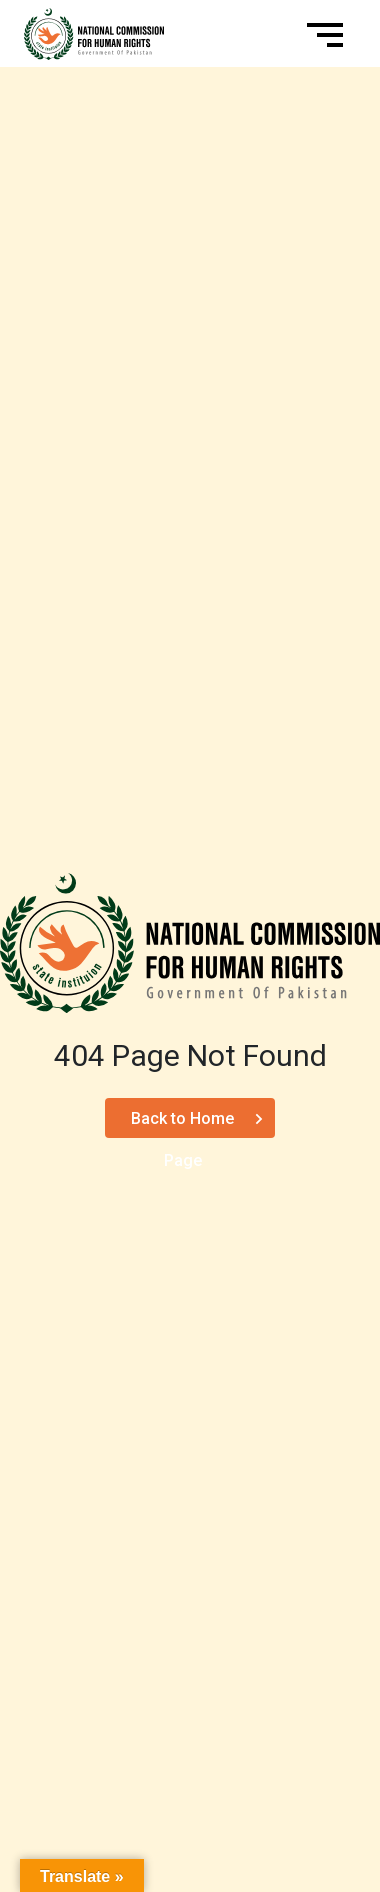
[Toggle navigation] (328, 34)
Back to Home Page (182, 1123)
